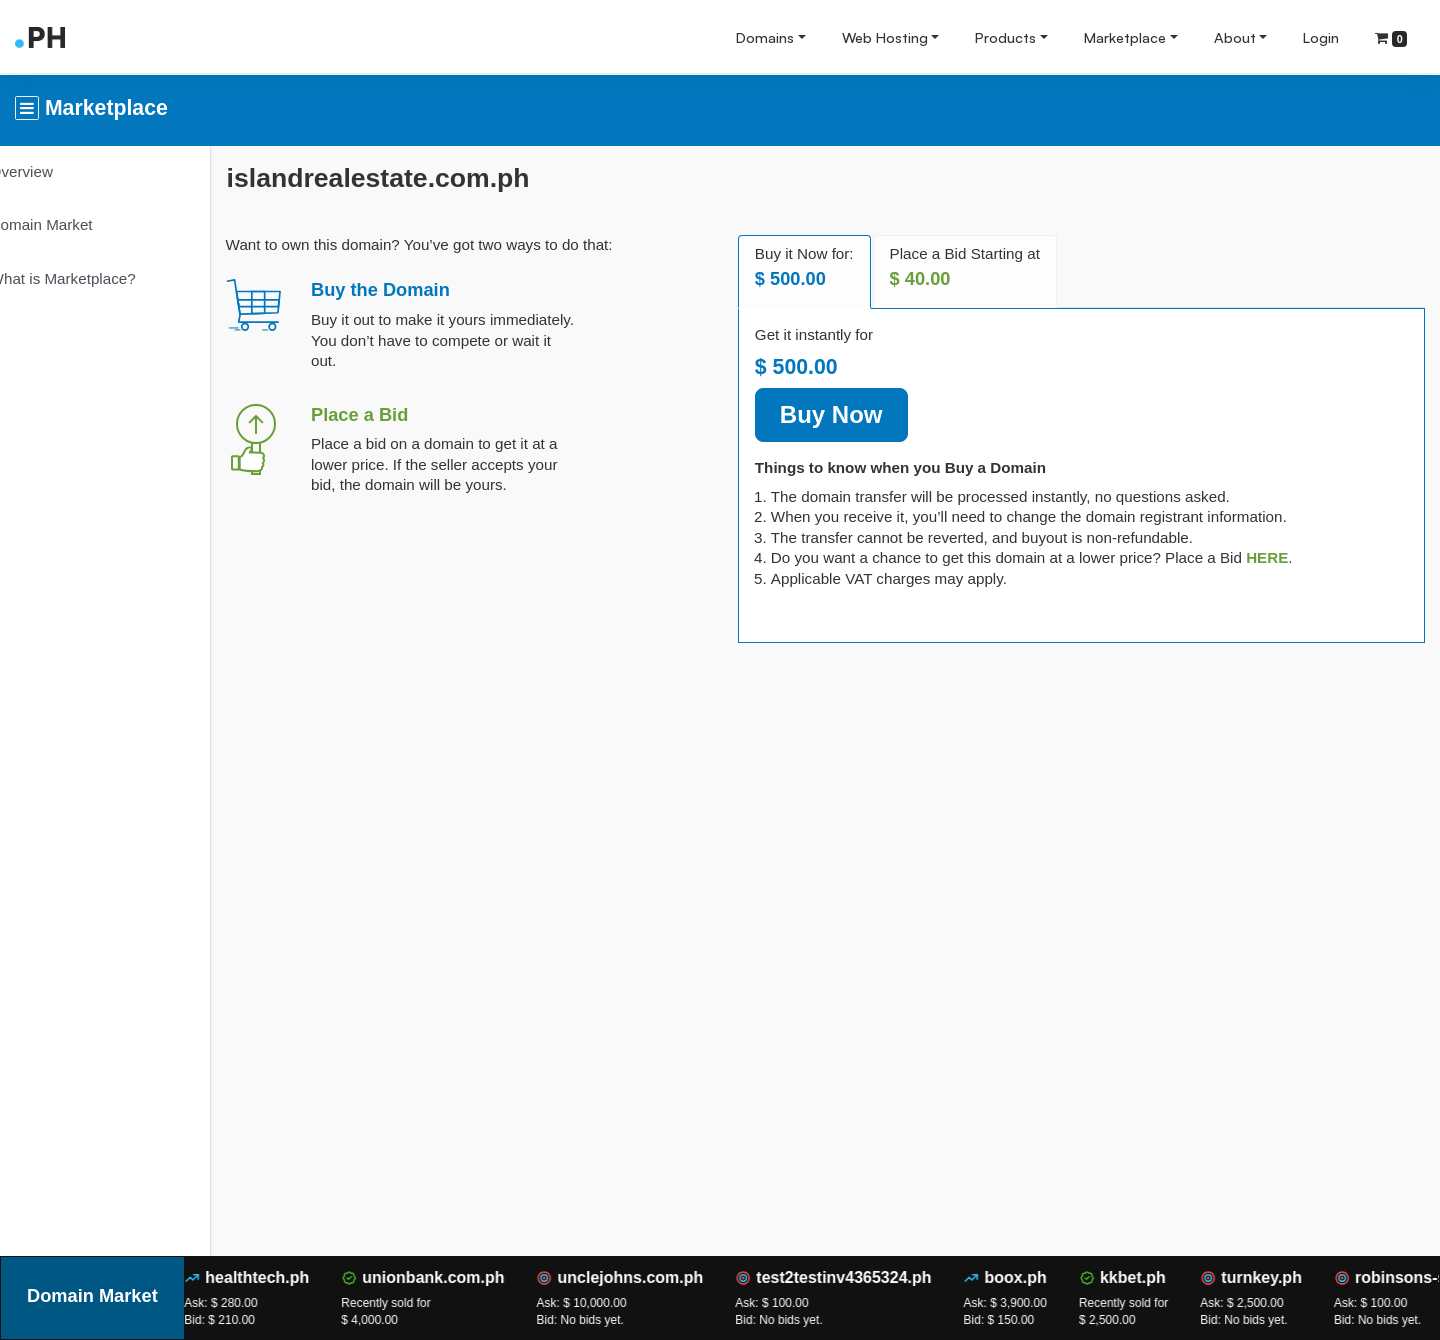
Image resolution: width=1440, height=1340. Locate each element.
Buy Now (849, 414)
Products (1005, 37)
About (1235, 37)
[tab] (1285, 557)
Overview (51, 171)
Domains (765, 37)
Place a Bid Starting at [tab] (982, 268)
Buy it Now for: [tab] (822, 268)
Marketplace (1125, 37)
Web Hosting (885, 37)
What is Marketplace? (93, 278)
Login (1321, 37)
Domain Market (71, 224)
